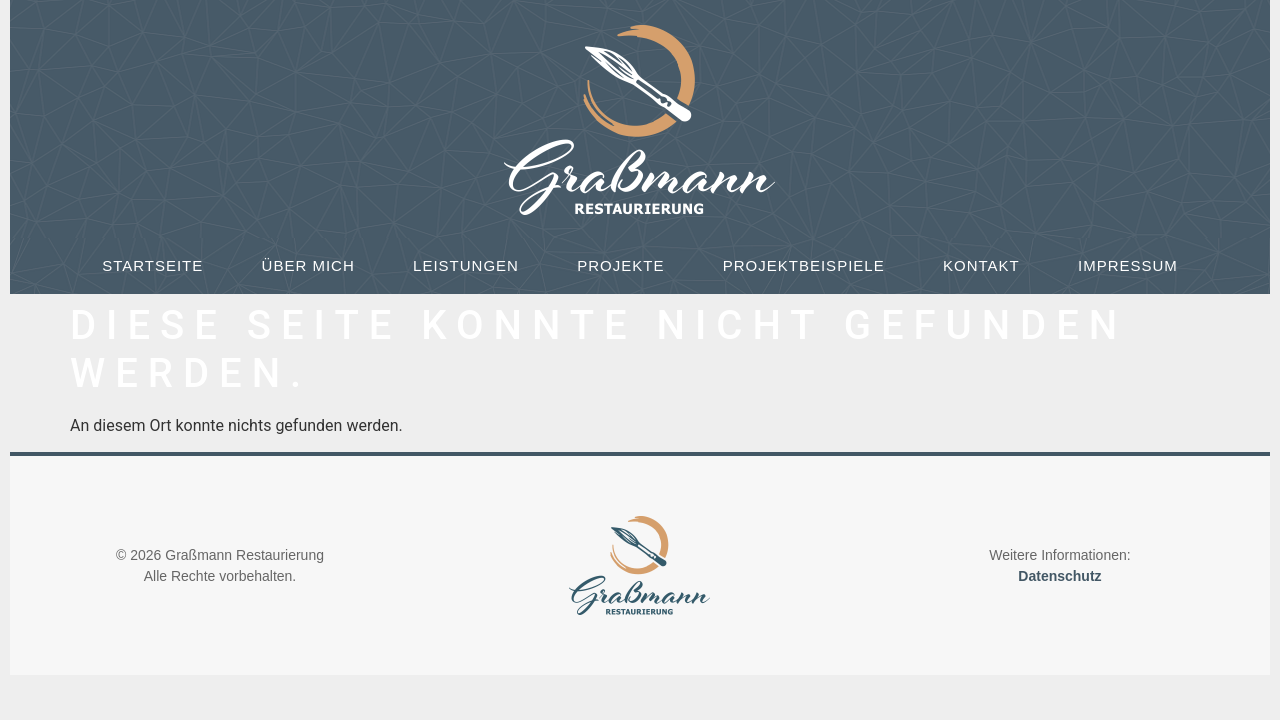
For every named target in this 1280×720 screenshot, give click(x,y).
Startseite (152, 265)
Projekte (620, 265)
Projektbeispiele (804, 265)
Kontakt (981, 265)
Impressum (1128, 265)
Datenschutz (1059, 576)
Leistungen (466, 265)
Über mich (308, 265)
